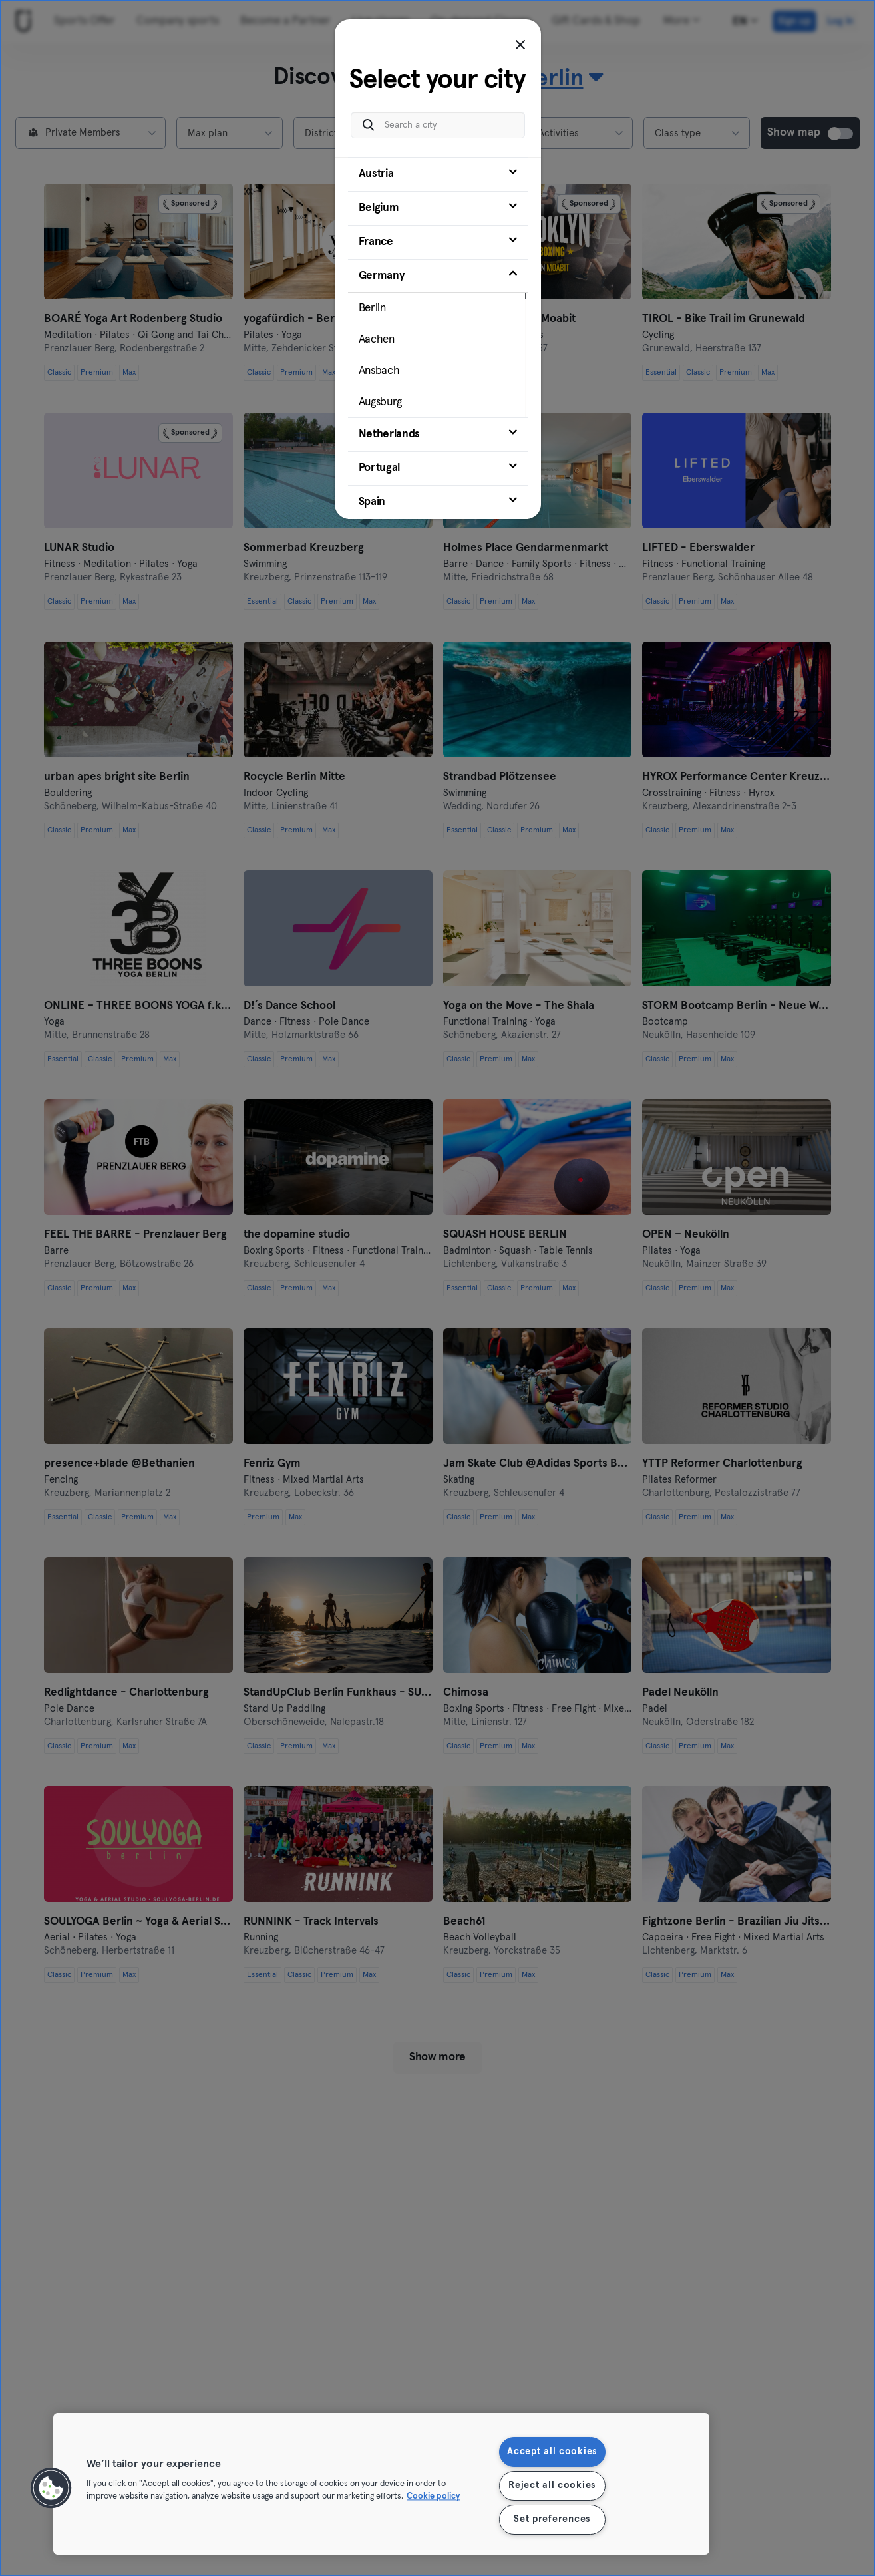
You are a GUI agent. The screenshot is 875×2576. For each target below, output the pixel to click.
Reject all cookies (552, 2485)
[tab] (438, 170)
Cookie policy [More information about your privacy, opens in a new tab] (433, 2497)
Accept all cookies (552, 2451)
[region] (381, 2484)
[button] (51, 2488)
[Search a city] (438, 121)
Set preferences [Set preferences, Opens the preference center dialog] (552, 2519)
